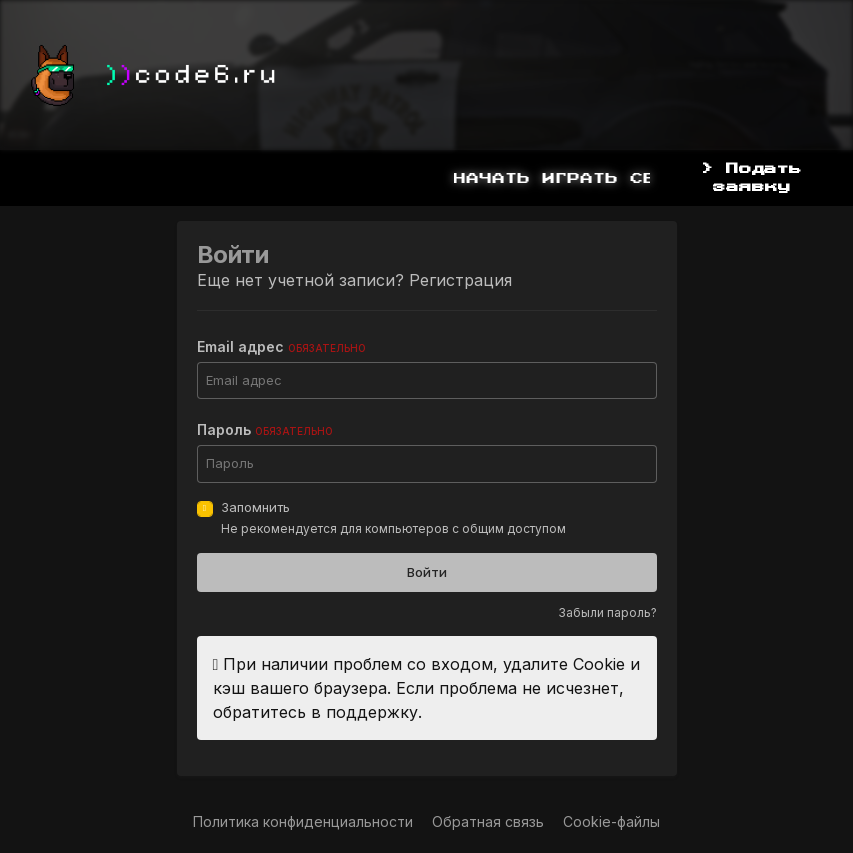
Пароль (265, 429)
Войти (427, 572)
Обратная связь (488, 821)
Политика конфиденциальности (303, 821)
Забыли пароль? (607, 612)
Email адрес (281, 346)
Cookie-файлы (611, 821)
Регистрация (460, 280)
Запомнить (255, 507)
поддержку (372, 712)
